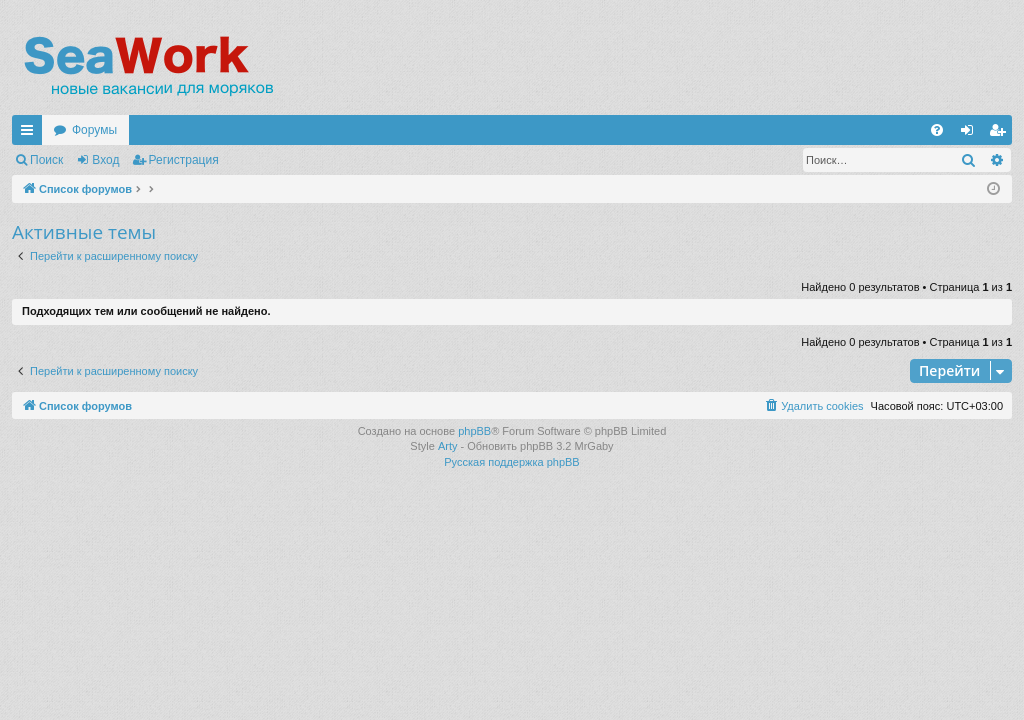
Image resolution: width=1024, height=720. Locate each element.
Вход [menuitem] (971, 134)
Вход (105, 160)
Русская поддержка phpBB (511, 462)
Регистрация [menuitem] (1001, 134)
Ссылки (31, 134)
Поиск (46, 160)
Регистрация (184, 160)
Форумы (94, 130)
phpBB (474, 431)
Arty (448, 446)
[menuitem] (937, 130)
